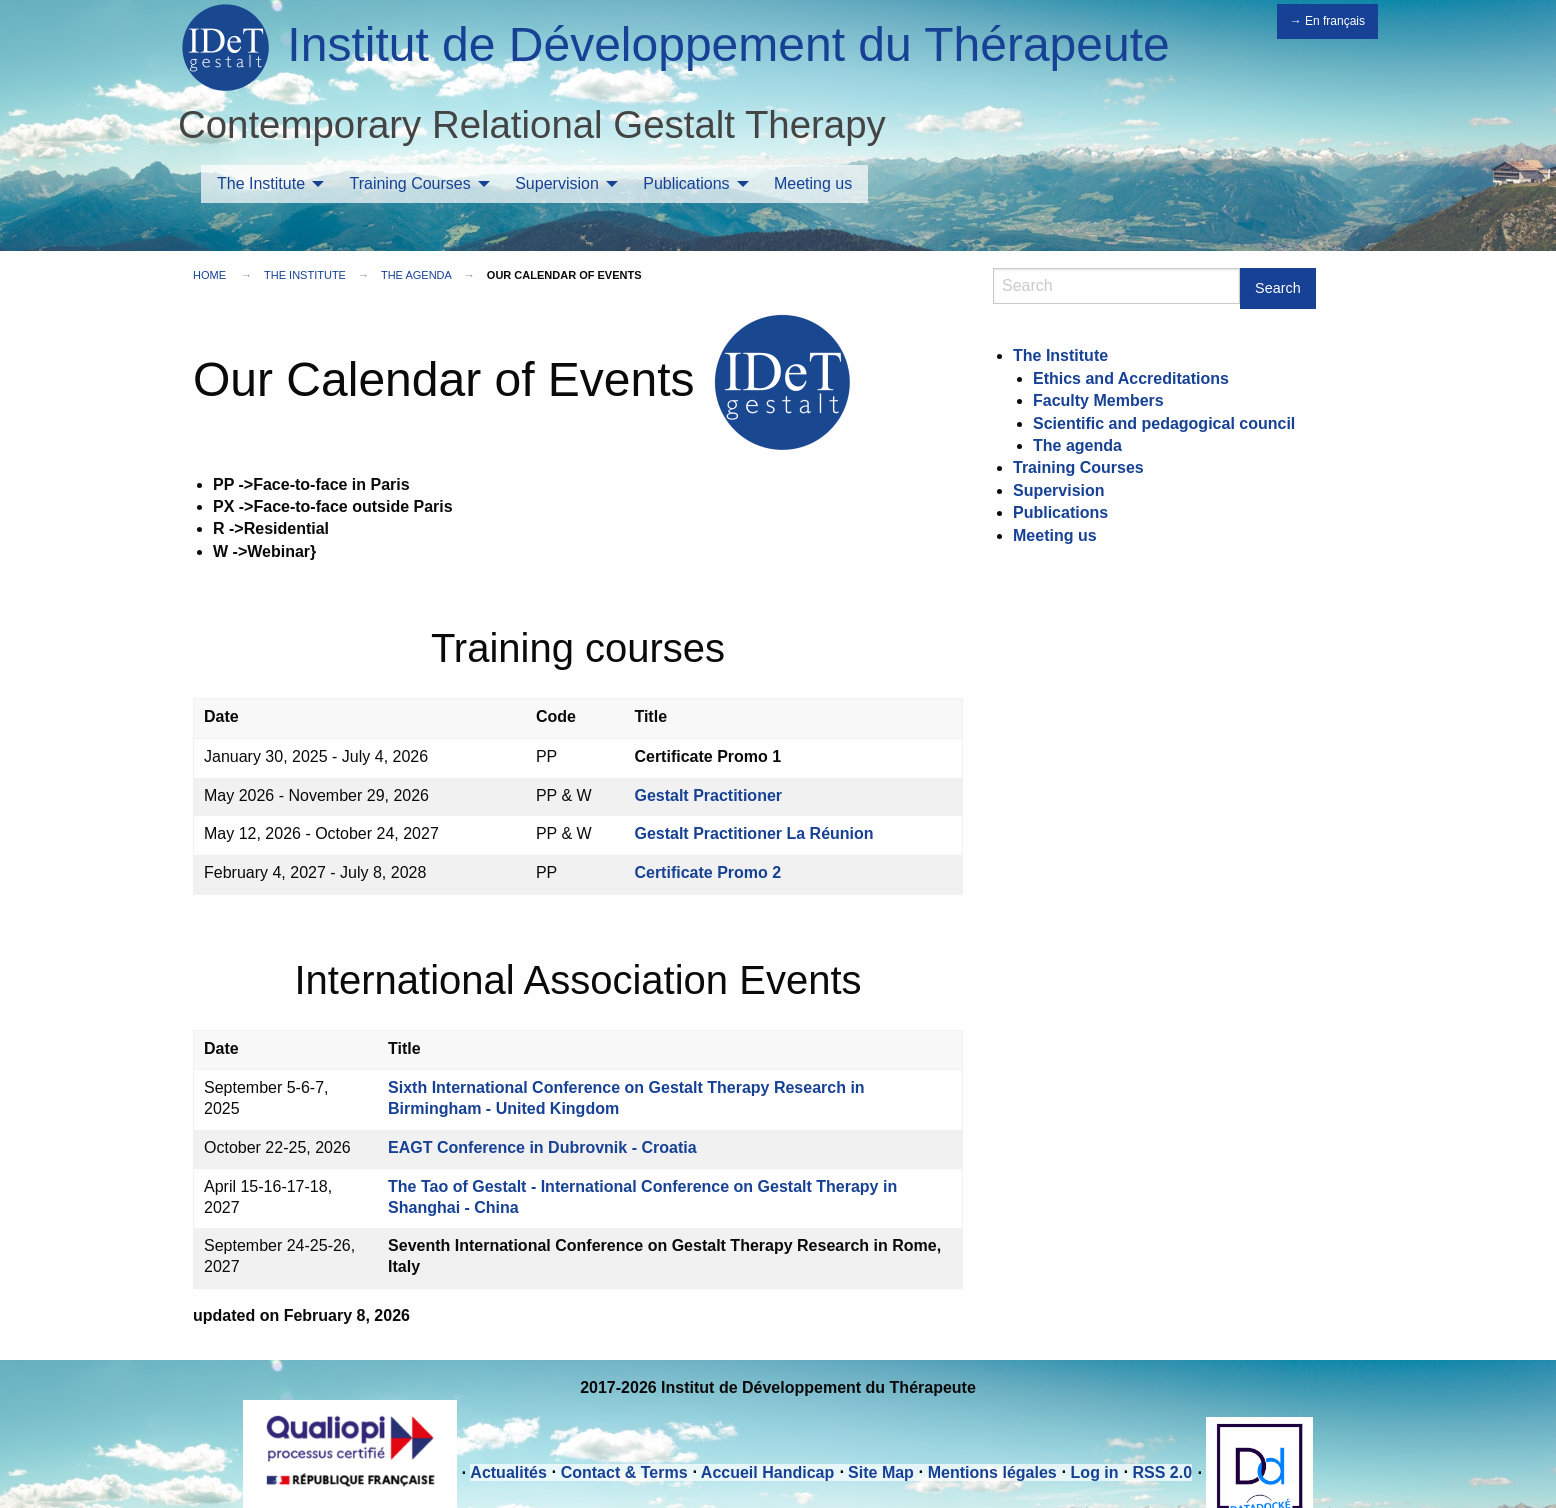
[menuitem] (265, 184)
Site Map (881, 1472)
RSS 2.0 (1162, 1472)
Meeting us (813, 183)
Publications (686, 183)
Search (1278, 288)
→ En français (1327, 21)
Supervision (557, 183)
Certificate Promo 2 (707, 872)
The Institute (261, 183)
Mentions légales (992, 1472)
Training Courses (410, 183)
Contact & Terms (624, 1472)
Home (209, 275)
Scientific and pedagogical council (1164, 423)
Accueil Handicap (767, 1472)
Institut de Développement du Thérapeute (728, 44)
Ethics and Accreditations (1131, 378)
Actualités (508, 1472)
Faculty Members (1098, 400)
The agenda (416, 275)
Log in (1095, 1472)
